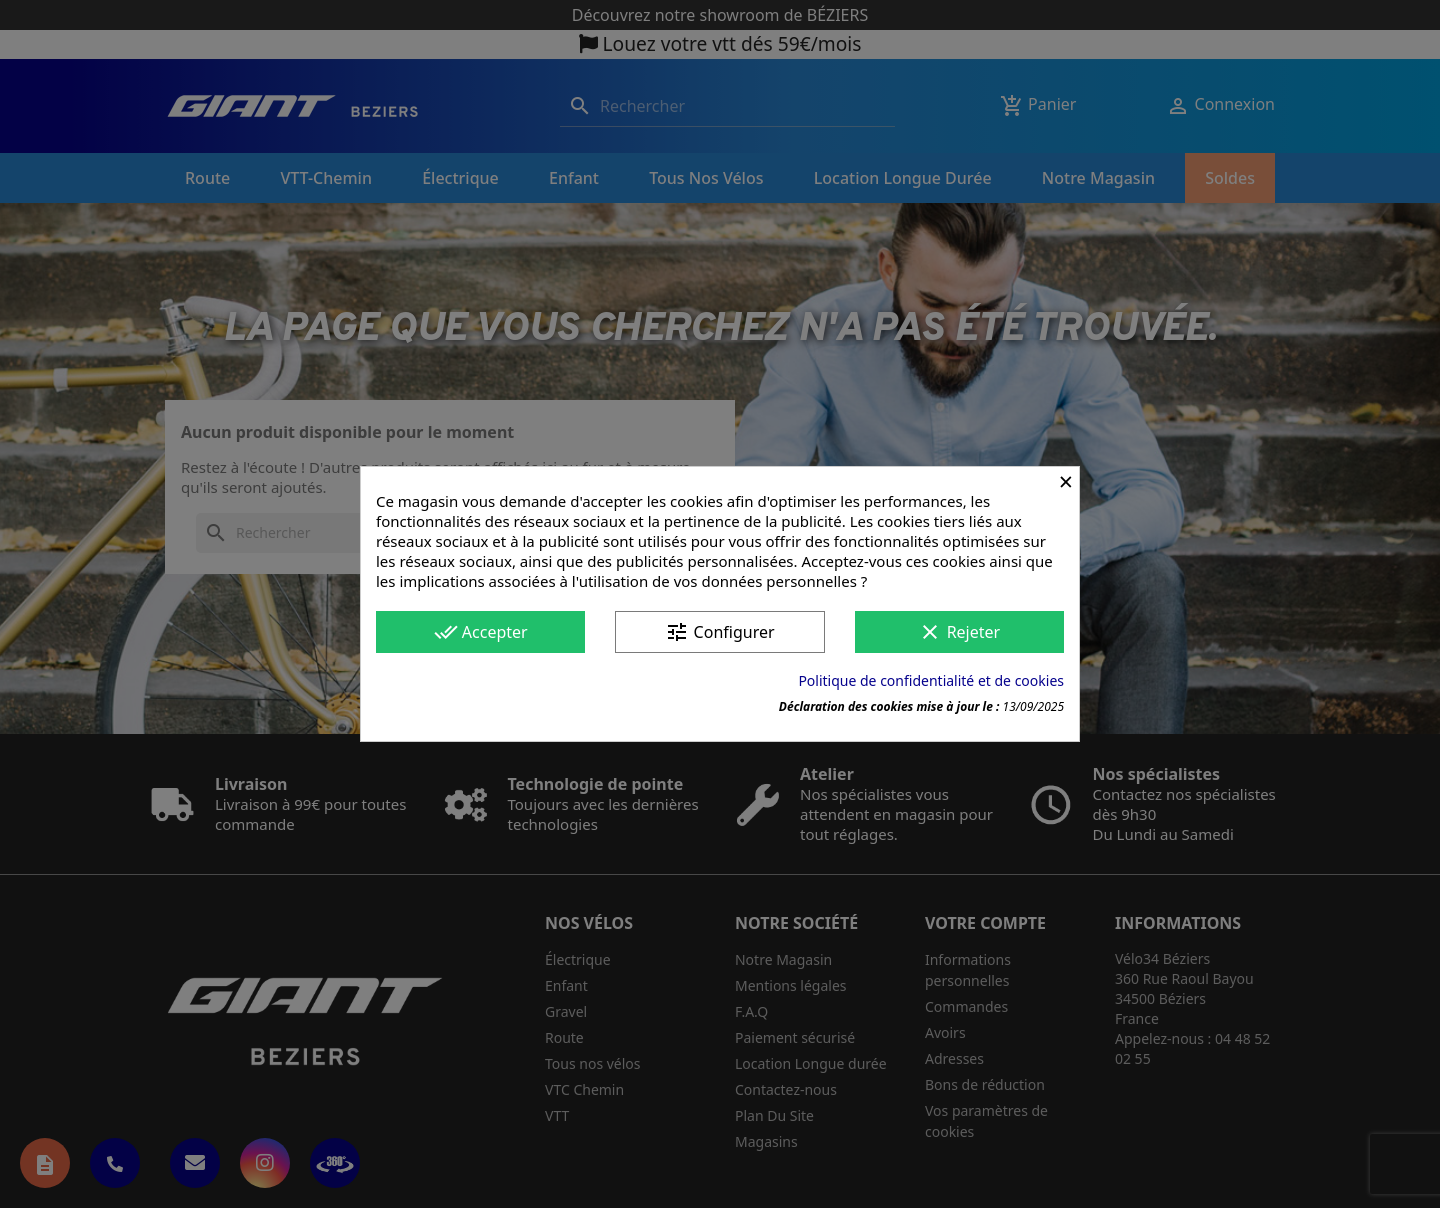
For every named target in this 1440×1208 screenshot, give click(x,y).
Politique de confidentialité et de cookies (931, 680)
